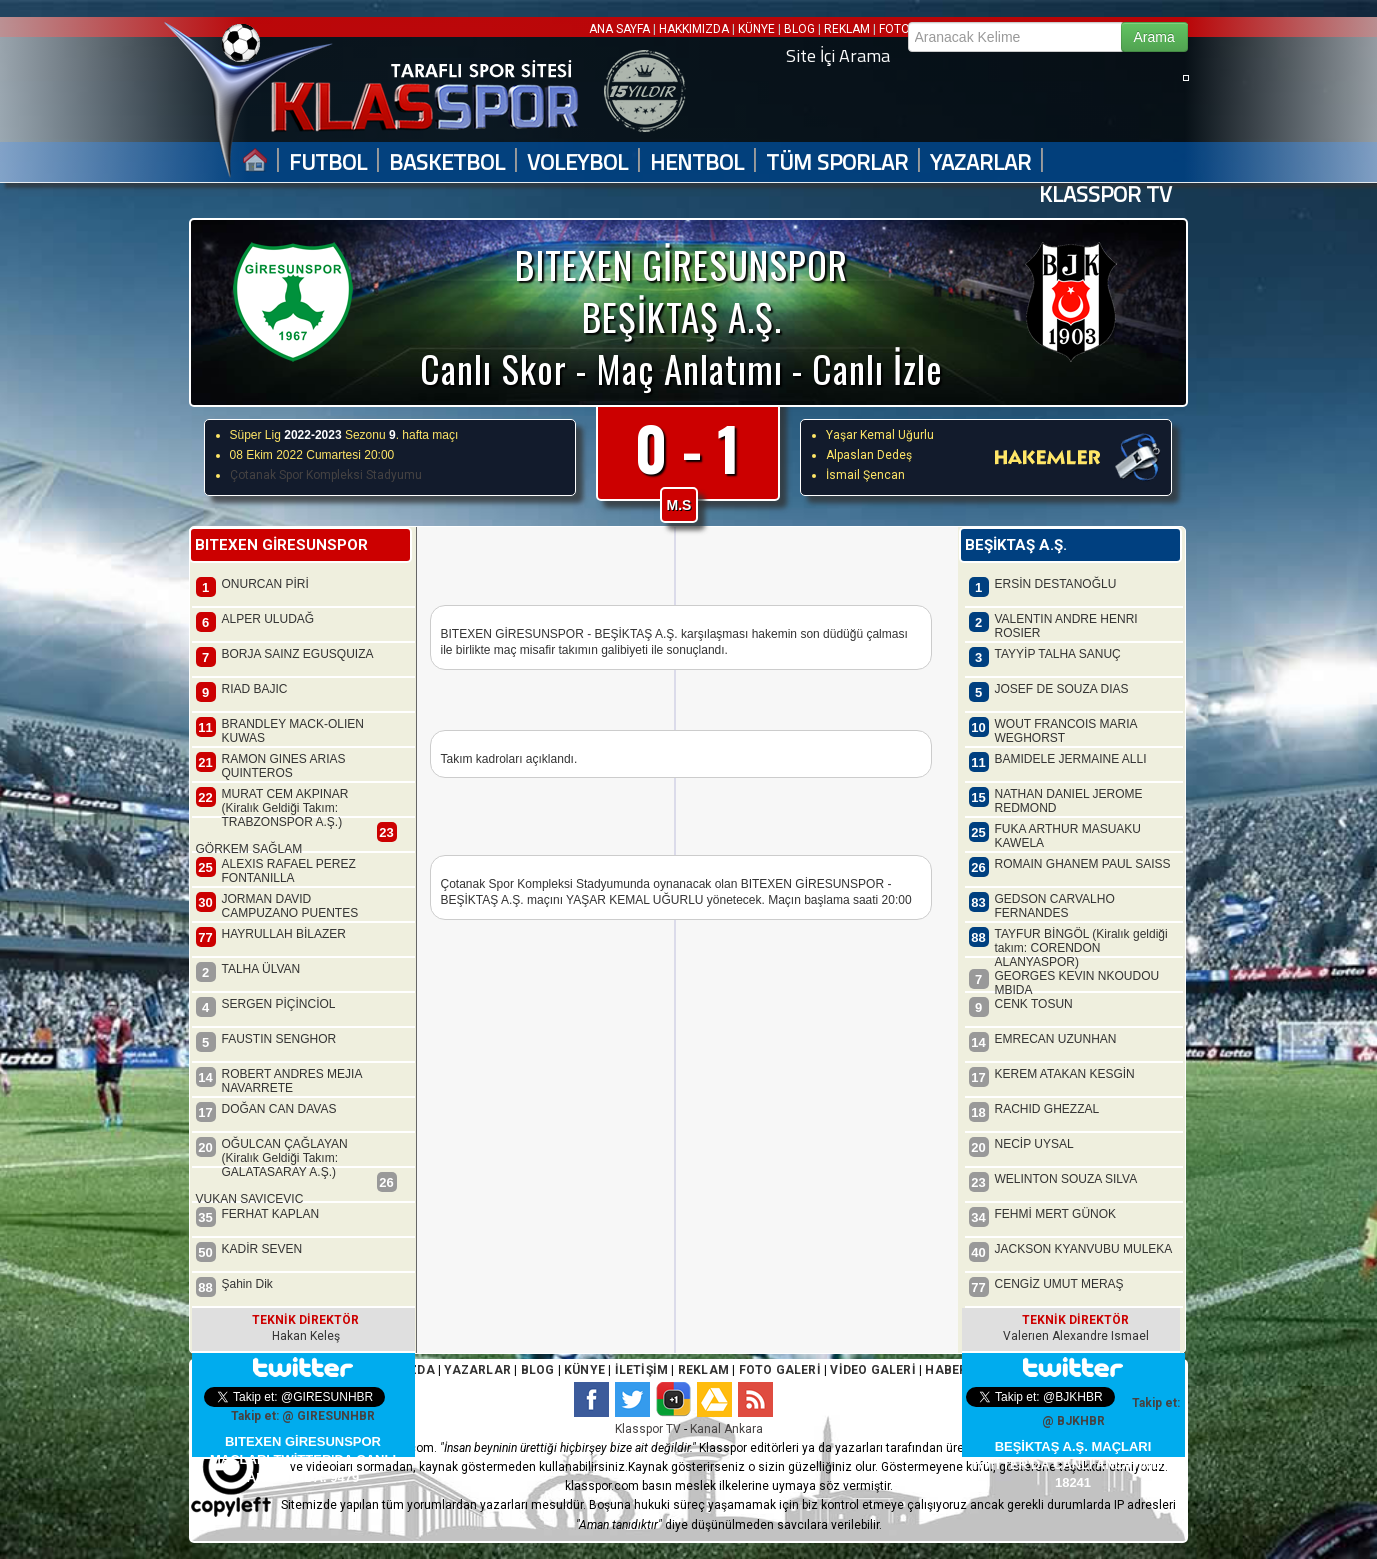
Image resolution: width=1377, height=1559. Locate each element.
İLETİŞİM (642, 1370)
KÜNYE (756, 29)
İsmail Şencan (865, 475)
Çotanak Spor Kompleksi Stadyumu (326, 475)
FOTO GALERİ (777, 1370)
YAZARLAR (980, 162)
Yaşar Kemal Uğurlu (880, 435)
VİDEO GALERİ (872, 1370)
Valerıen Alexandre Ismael (1076, 1336)
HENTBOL (697, 162)
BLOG (799, 29)
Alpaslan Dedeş (869, 455)
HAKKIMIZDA (694, 29)
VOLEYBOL (577, 162)
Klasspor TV (648, 1429)
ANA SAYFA (621, 29)
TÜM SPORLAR (837, 162)
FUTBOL (328, 162)
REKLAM (847, 29)
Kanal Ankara (726, 1429)
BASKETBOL (447, 162)
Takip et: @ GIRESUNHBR (303, 1416)
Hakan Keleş (306, 1336)
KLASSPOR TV (1105, 194)
